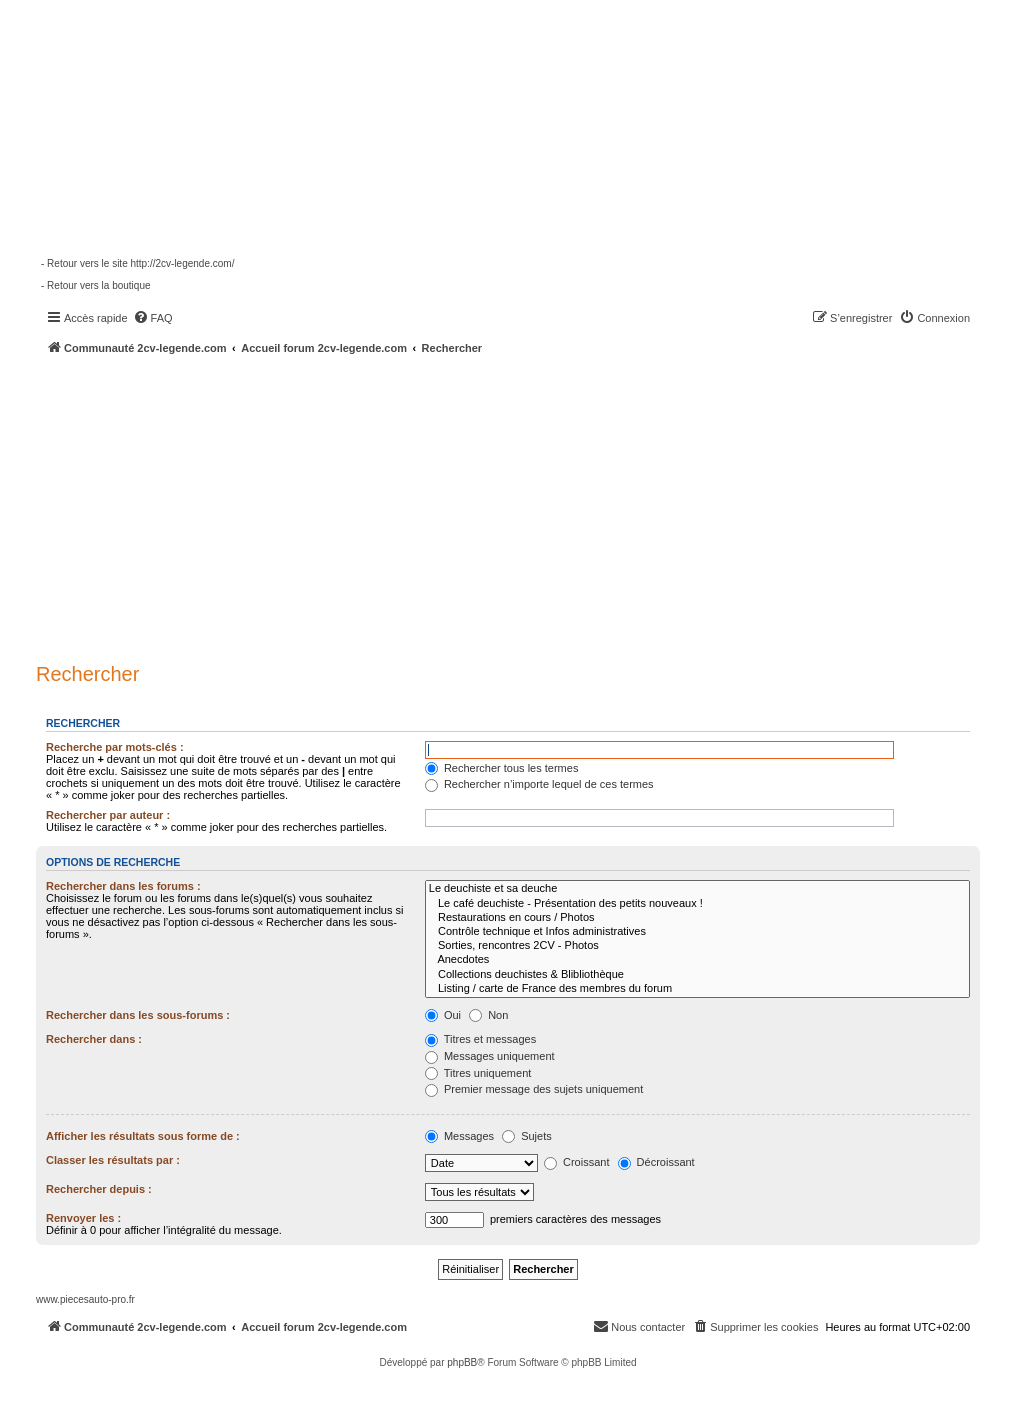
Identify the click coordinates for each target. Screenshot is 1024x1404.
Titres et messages (480, 1039)
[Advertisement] (530, 505)
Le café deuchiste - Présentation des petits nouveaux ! (697, 904)
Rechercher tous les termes (502, 768)
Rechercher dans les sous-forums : (138, 1015)
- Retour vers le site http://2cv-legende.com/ (137, 263)
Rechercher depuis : (99, 1189)
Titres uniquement (478, 1073)
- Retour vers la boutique (96, 285)
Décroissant (656, 1162)
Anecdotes (697, 960)
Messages (459, 1136)
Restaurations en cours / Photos (697, 918)
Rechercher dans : (94, 1039)
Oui (443, 1015)
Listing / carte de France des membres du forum (697, 989)
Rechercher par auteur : (108, 815)
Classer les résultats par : (113, 1160)
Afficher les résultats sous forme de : (143, 1136)
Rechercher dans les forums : (123, 886)
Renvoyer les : (83, 1218)
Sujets (527, 1136)
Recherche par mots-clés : (115, 747)
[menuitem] (153, 318)
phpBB (462, 1362)
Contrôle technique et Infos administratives (697, 932)
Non (488, 1015)
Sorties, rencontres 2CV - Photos (697, 946)
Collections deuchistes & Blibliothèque (697, 975)
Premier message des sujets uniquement (534, 1089)
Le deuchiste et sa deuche (697, 889)
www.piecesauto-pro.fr (85, 1299)
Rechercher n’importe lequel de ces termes (539, 784)
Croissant (577, 1162)
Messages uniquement (490, 1056)
